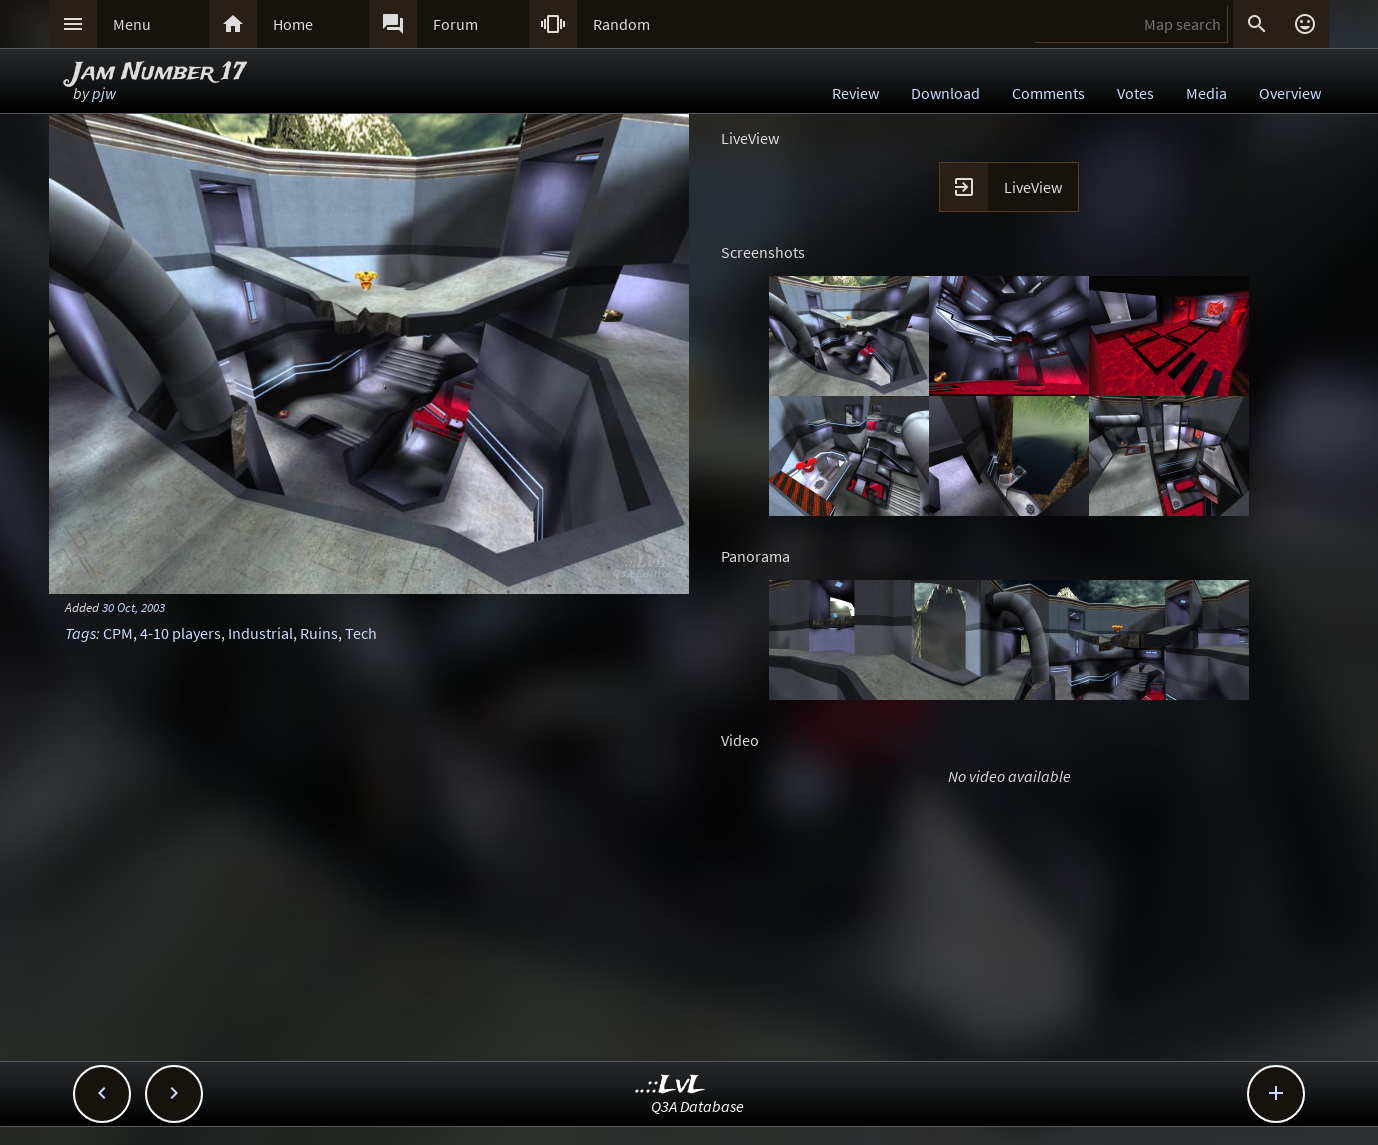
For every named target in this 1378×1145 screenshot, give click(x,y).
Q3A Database (697, 1106)
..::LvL (670, 1085)
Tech (361, 633)
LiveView (1033, 187)
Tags (80, 633)
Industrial (260, 633)
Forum (455, 24)
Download (945, 93)
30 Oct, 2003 (133, 607)
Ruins (319, 633)
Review (855, 93)
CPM (118, 633)
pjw (104, 93)
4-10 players (180, 633)
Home (293, 24)
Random (621, 24)
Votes (1135, 93)
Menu (132, 24)
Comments (1048, 93)
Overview (1290, 93)
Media (1206, 93)
